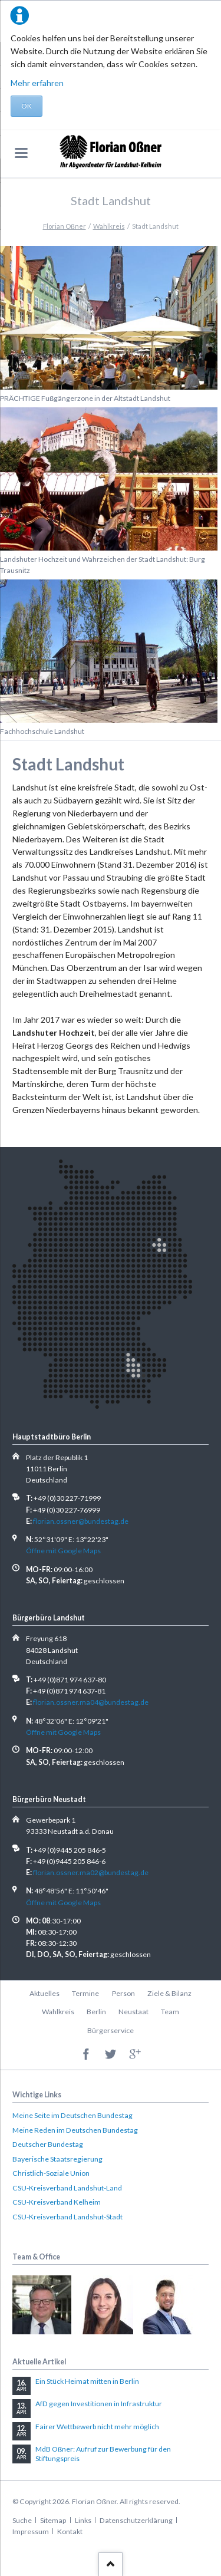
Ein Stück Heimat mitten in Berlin (87, 2381)
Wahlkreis (109, 226)
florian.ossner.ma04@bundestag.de (91, 1702)
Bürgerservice (110, 2030)
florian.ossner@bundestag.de (80, 1521)
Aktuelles (44, 1993)
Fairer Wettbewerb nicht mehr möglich (97, 2426)
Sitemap (53, 2520)
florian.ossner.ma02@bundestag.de (91, 1872)
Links (83, 2520)
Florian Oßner (64, 226)
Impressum (30, 2531)
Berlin (96, 2011)
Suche (22, 2520)
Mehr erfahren (37, 83)
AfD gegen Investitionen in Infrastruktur (98, 2403)
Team (170, 2011)
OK (26, 105)
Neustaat (133, 2011)
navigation (21, 152)
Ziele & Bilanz (169, 1993)
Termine (85, 1993)
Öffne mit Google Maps (63, 1550)
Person (123, 1993)
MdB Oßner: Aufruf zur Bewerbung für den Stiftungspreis (103, 2454)
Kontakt (70, 2531)
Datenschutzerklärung (136, 2520)
